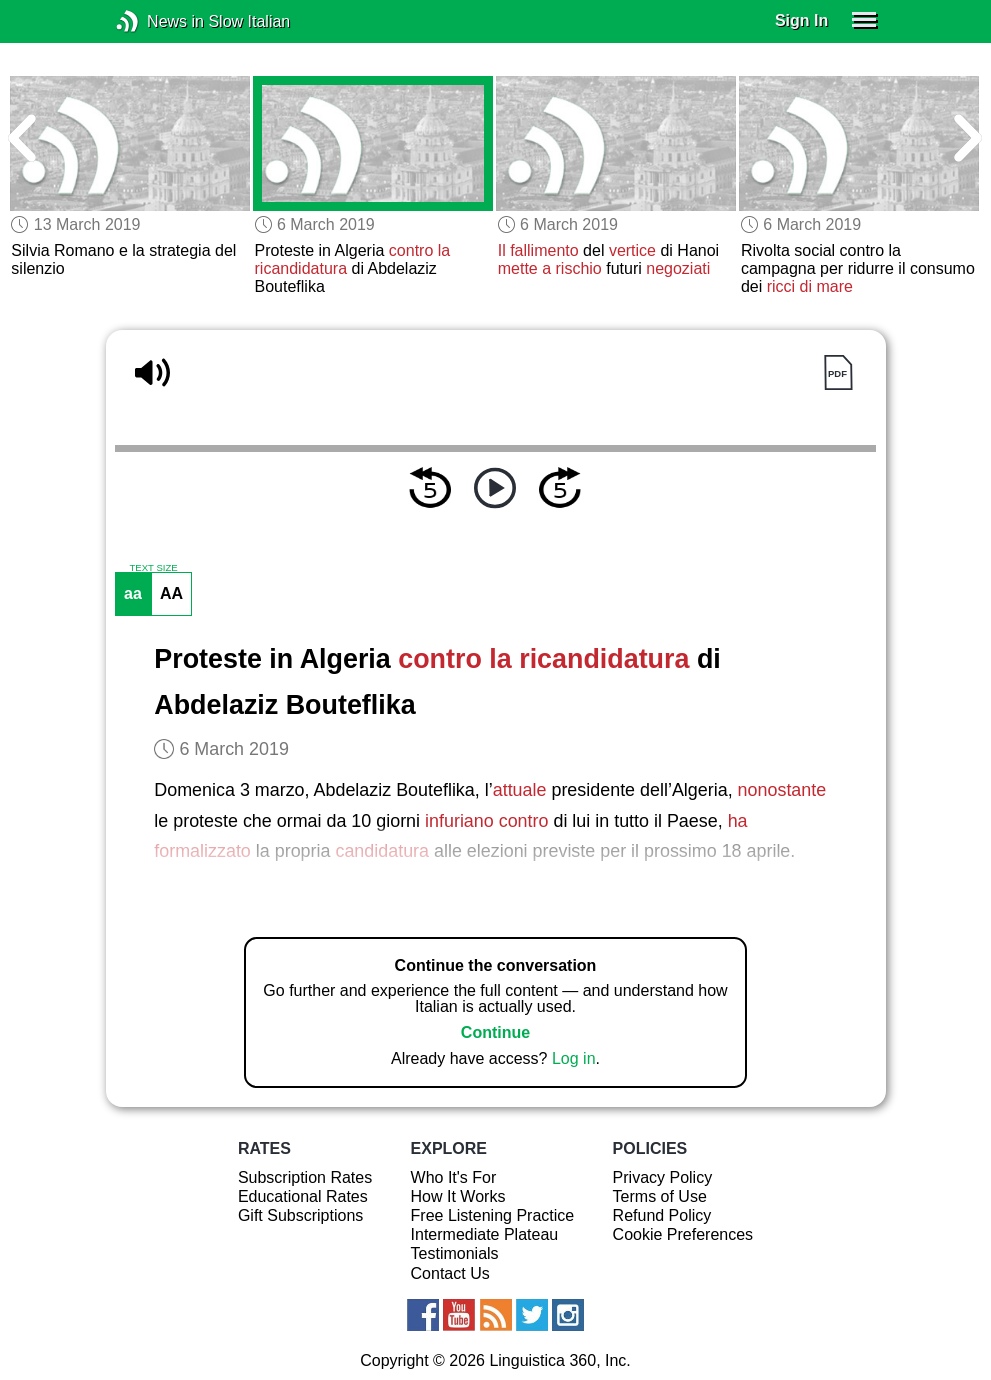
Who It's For (454, 1177)
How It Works (458, 1196)
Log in (574, 1058)
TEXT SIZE (153, 568)
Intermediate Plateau (485, 1234)
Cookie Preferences (683, 1234)
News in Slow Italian (157, 21)
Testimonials (455, 1253)
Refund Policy (662, 1215)
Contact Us (450, 1273)
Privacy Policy (663, 1177)
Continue (495, 1032)
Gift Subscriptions (300, 1215)
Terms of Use (660, 1196)
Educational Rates (303, 1196)
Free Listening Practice (493, 1215)
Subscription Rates (305, 1177)
